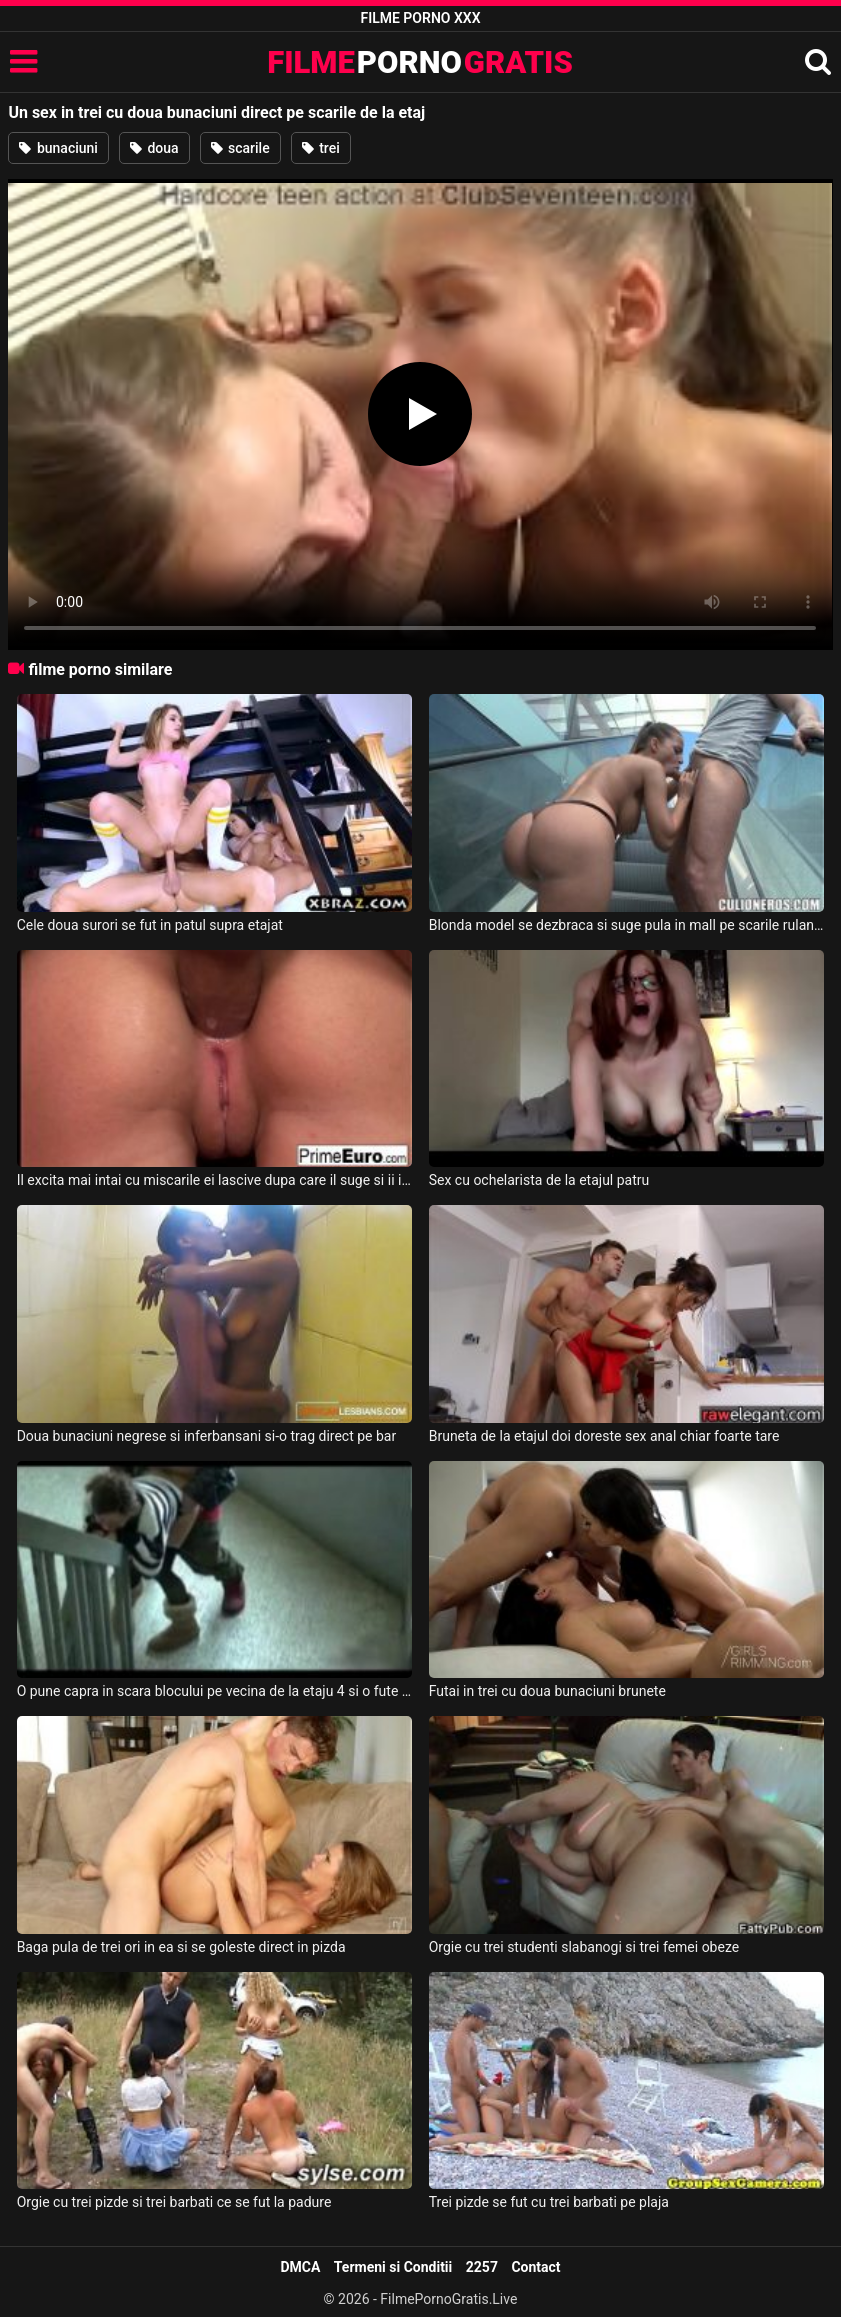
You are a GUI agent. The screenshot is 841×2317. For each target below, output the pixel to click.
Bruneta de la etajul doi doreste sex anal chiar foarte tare (604, 1436)
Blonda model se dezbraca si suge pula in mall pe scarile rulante (627, 925)
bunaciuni (58, 148)
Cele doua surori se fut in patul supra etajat (150, 925)
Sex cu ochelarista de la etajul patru (539, 1180)
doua (154, 148)
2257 (482, 2267)
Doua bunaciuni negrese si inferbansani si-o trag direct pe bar (207, 1436)
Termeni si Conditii (393, 2267)
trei (321, 148)
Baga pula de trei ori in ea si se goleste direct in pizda (181, 1947)
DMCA (300, 2267)
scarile (240, 148)
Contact (535, 2267)
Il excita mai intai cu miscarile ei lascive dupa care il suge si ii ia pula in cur (215, 1180)
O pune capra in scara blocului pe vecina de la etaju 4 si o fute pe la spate (215, 1691)
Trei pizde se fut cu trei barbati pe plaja (549, 2202)
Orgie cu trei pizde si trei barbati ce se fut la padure (174, 2202)
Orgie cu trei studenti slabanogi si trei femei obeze (584, 1947)
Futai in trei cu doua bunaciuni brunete (547, 1691)
